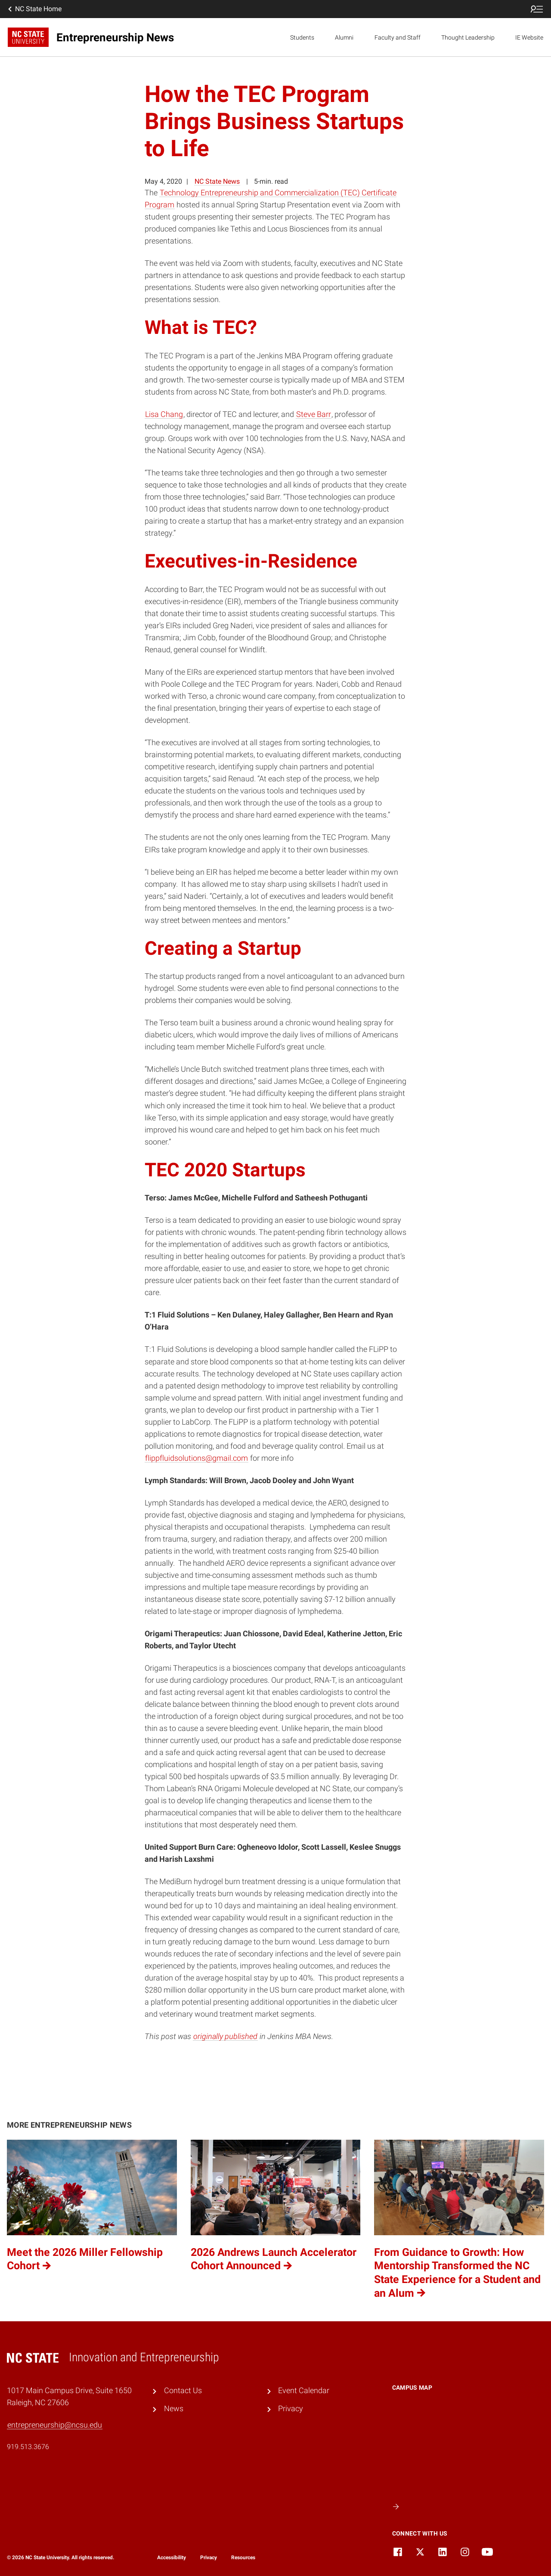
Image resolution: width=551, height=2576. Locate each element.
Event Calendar (303, 2390)
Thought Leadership (468, 37)
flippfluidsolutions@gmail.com (196, 1458)
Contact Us (183, 2390)
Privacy (290, 2408)
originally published (225, 2036)
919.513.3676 (28, 2447)
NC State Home (34, 9)
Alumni (344, 37)
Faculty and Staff (398, 37)
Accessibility (171, 2557)
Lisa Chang (164, 414)
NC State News (217, 181)
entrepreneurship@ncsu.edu (54, 2425)
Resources (243, 2557)
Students (302, 37)
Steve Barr (313, 414)
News (173, 2408)
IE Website (529, 37)
